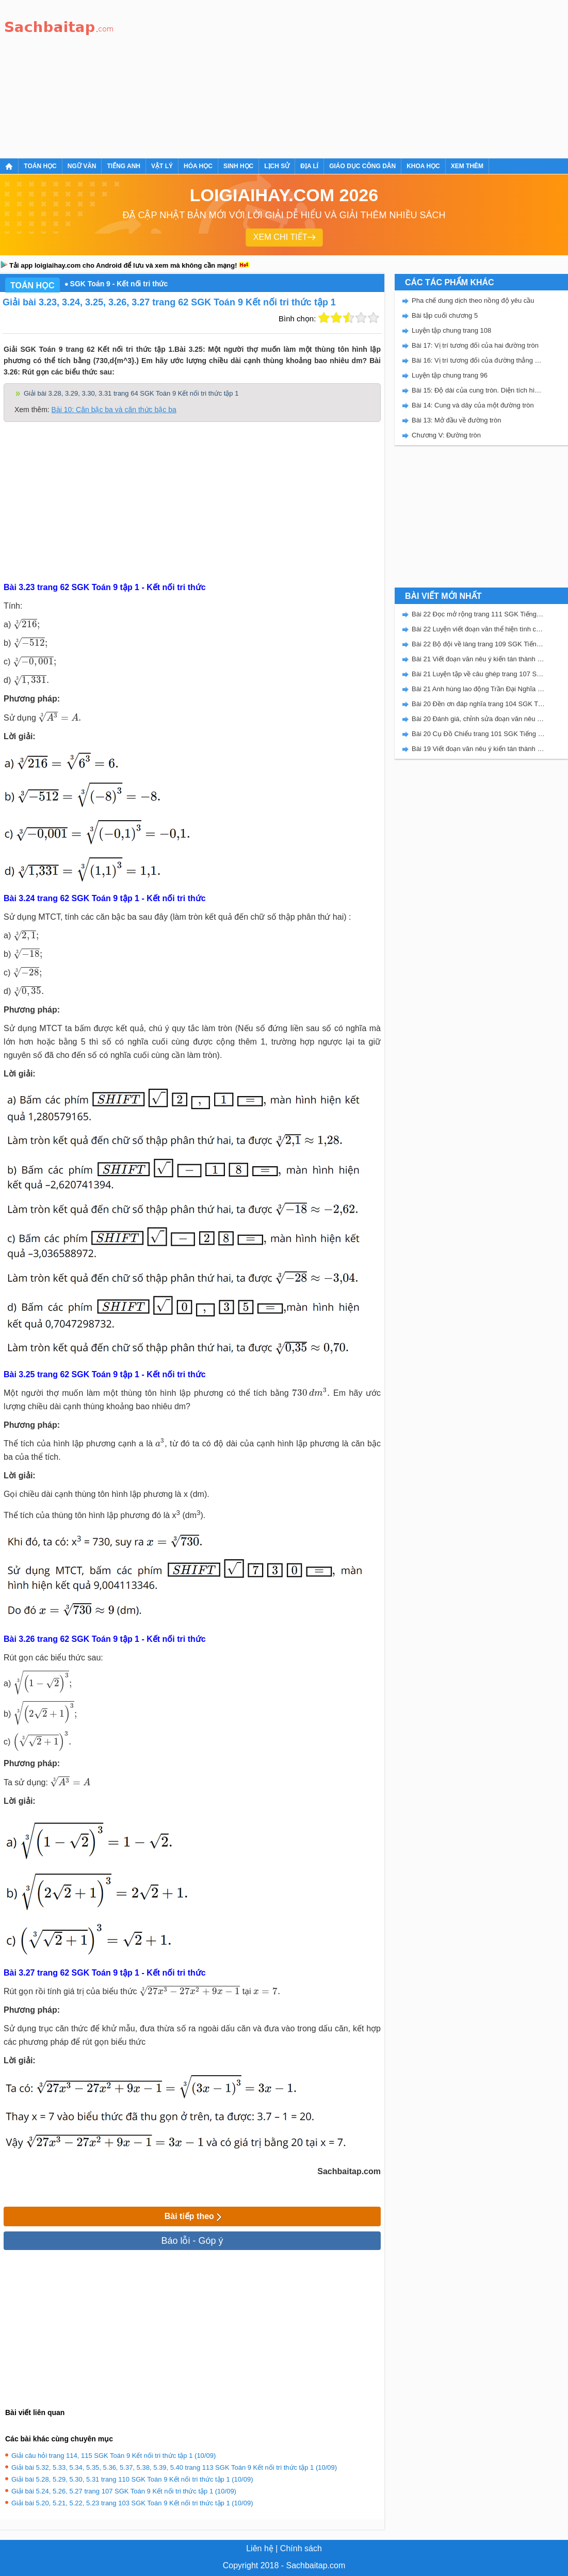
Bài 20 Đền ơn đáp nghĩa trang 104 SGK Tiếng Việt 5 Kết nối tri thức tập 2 (478, 704)
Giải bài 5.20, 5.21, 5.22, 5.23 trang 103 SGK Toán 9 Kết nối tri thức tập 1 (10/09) (132, 2503)
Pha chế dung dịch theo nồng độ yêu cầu (473, 300)
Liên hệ (259, 2548)
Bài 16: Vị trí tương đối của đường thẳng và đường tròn (478, 360)
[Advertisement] (273, 77)
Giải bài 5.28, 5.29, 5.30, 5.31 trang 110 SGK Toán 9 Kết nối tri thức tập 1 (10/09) (132, 2479)
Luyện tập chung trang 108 (451, 330)
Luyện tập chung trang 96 (450, 375)
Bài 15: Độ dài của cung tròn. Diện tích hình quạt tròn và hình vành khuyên (478, 390)
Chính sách (301, 2548)
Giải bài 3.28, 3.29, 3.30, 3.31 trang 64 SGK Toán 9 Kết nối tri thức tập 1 (131, 393)
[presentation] (26, 624)
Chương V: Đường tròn (446, 435)
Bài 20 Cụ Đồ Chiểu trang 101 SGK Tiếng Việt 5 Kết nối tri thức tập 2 (478, 734)
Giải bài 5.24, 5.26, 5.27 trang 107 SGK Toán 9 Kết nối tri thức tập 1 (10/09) (123, 2491)
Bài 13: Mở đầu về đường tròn (456, 420)
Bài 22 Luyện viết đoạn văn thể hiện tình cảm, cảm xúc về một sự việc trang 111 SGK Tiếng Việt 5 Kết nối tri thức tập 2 (478, 629)
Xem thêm (467, 166)
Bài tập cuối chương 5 (445, 315)
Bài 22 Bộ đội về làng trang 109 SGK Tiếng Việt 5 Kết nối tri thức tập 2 (478, 644)
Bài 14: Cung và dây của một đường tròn (473, 405)
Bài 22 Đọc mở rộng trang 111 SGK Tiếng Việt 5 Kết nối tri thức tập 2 (478, 614)
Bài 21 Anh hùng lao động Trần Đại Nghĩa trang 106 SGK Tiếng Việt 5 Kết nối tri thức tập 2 (478, 689)
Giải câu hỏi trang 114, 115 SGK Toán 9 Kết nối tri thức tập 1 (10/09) (113, 2455)
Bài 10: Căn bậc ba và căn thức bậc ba (114, 409)
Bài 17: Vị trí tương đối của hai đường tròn (475, 345)
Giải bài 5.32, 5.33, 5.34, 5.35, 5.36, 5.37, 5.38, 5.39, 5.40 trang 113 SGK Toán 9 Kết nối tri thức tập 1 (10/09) (174, 2467)
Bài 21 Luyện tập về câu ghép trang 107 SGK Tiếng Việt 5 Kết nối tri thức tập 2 (478, 674)
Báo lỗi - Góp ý (192, 2241)
